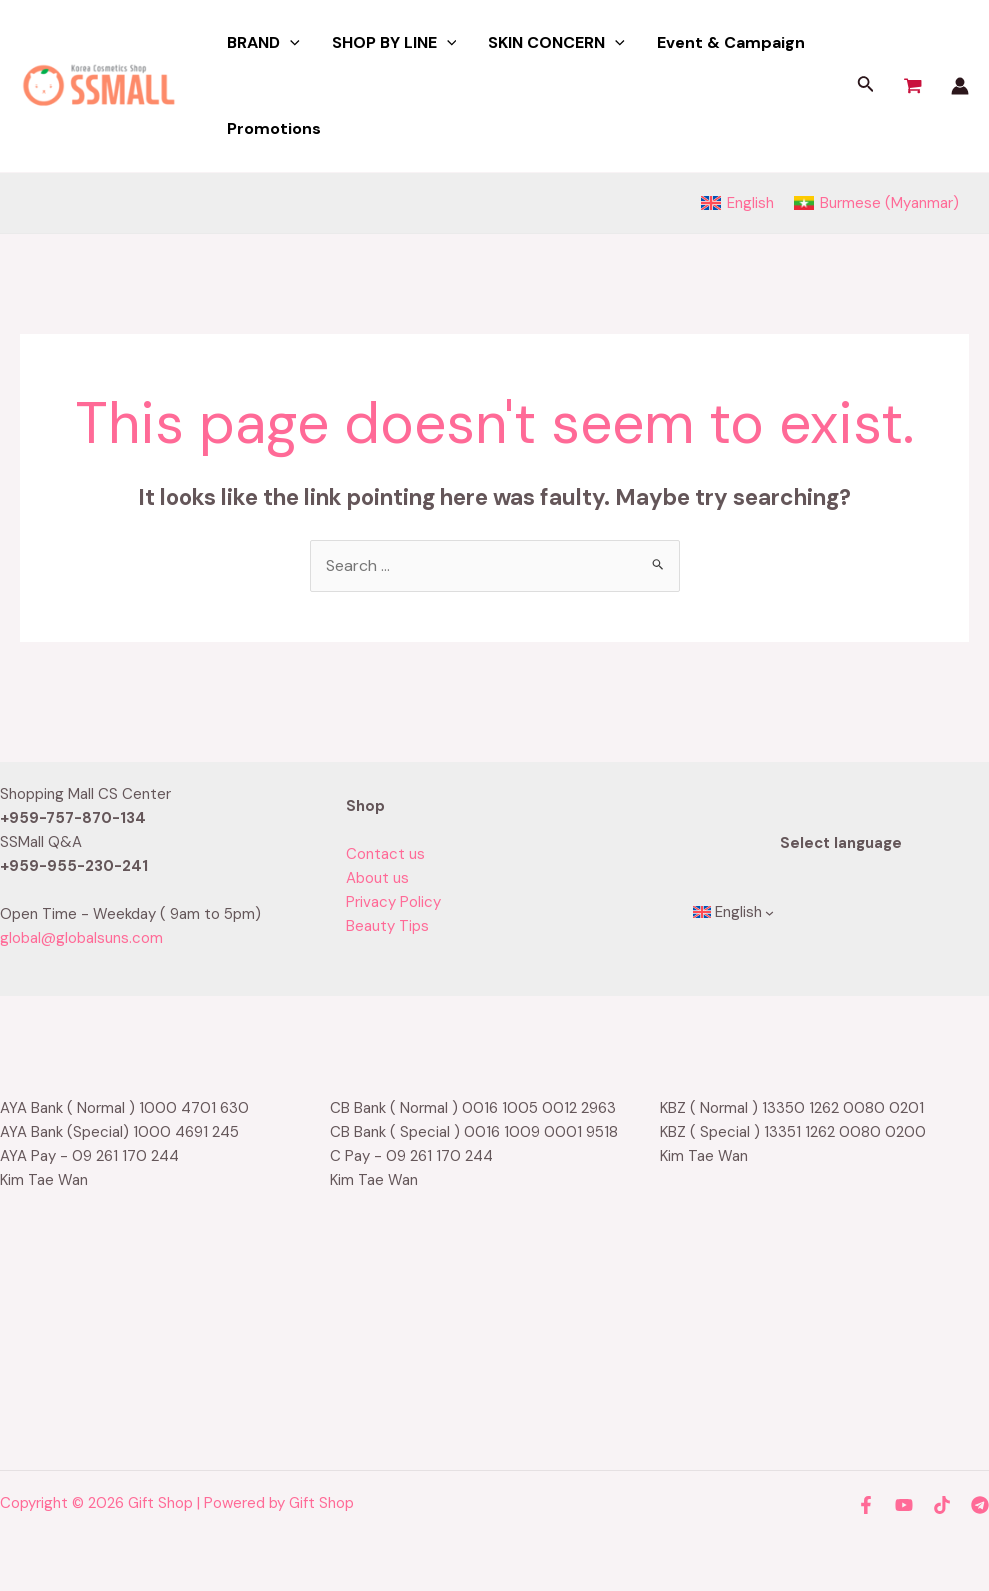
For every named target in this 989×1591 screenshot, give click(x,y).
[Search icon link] (866, 86)
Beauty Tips (387, 926)
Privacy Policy (393, 902)
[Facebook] (866, 1505)
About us (377, 878)
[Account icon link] (960, 86)
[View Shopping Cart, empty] (913, 86)
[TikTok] (942, 1505)
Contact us (385, 854)
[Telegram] (980, 1505)
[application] (290, 43)
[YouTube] (904, 1505)
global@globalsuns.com (81, 938)
